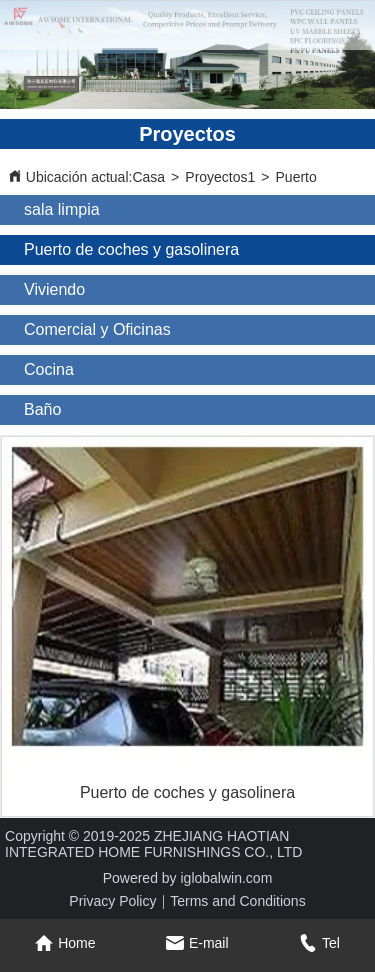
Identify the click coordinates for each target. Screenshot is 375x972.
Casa (148, 177)
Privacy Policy (112, 901)
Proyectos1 (220, 177)
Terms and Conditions (237, 901)
